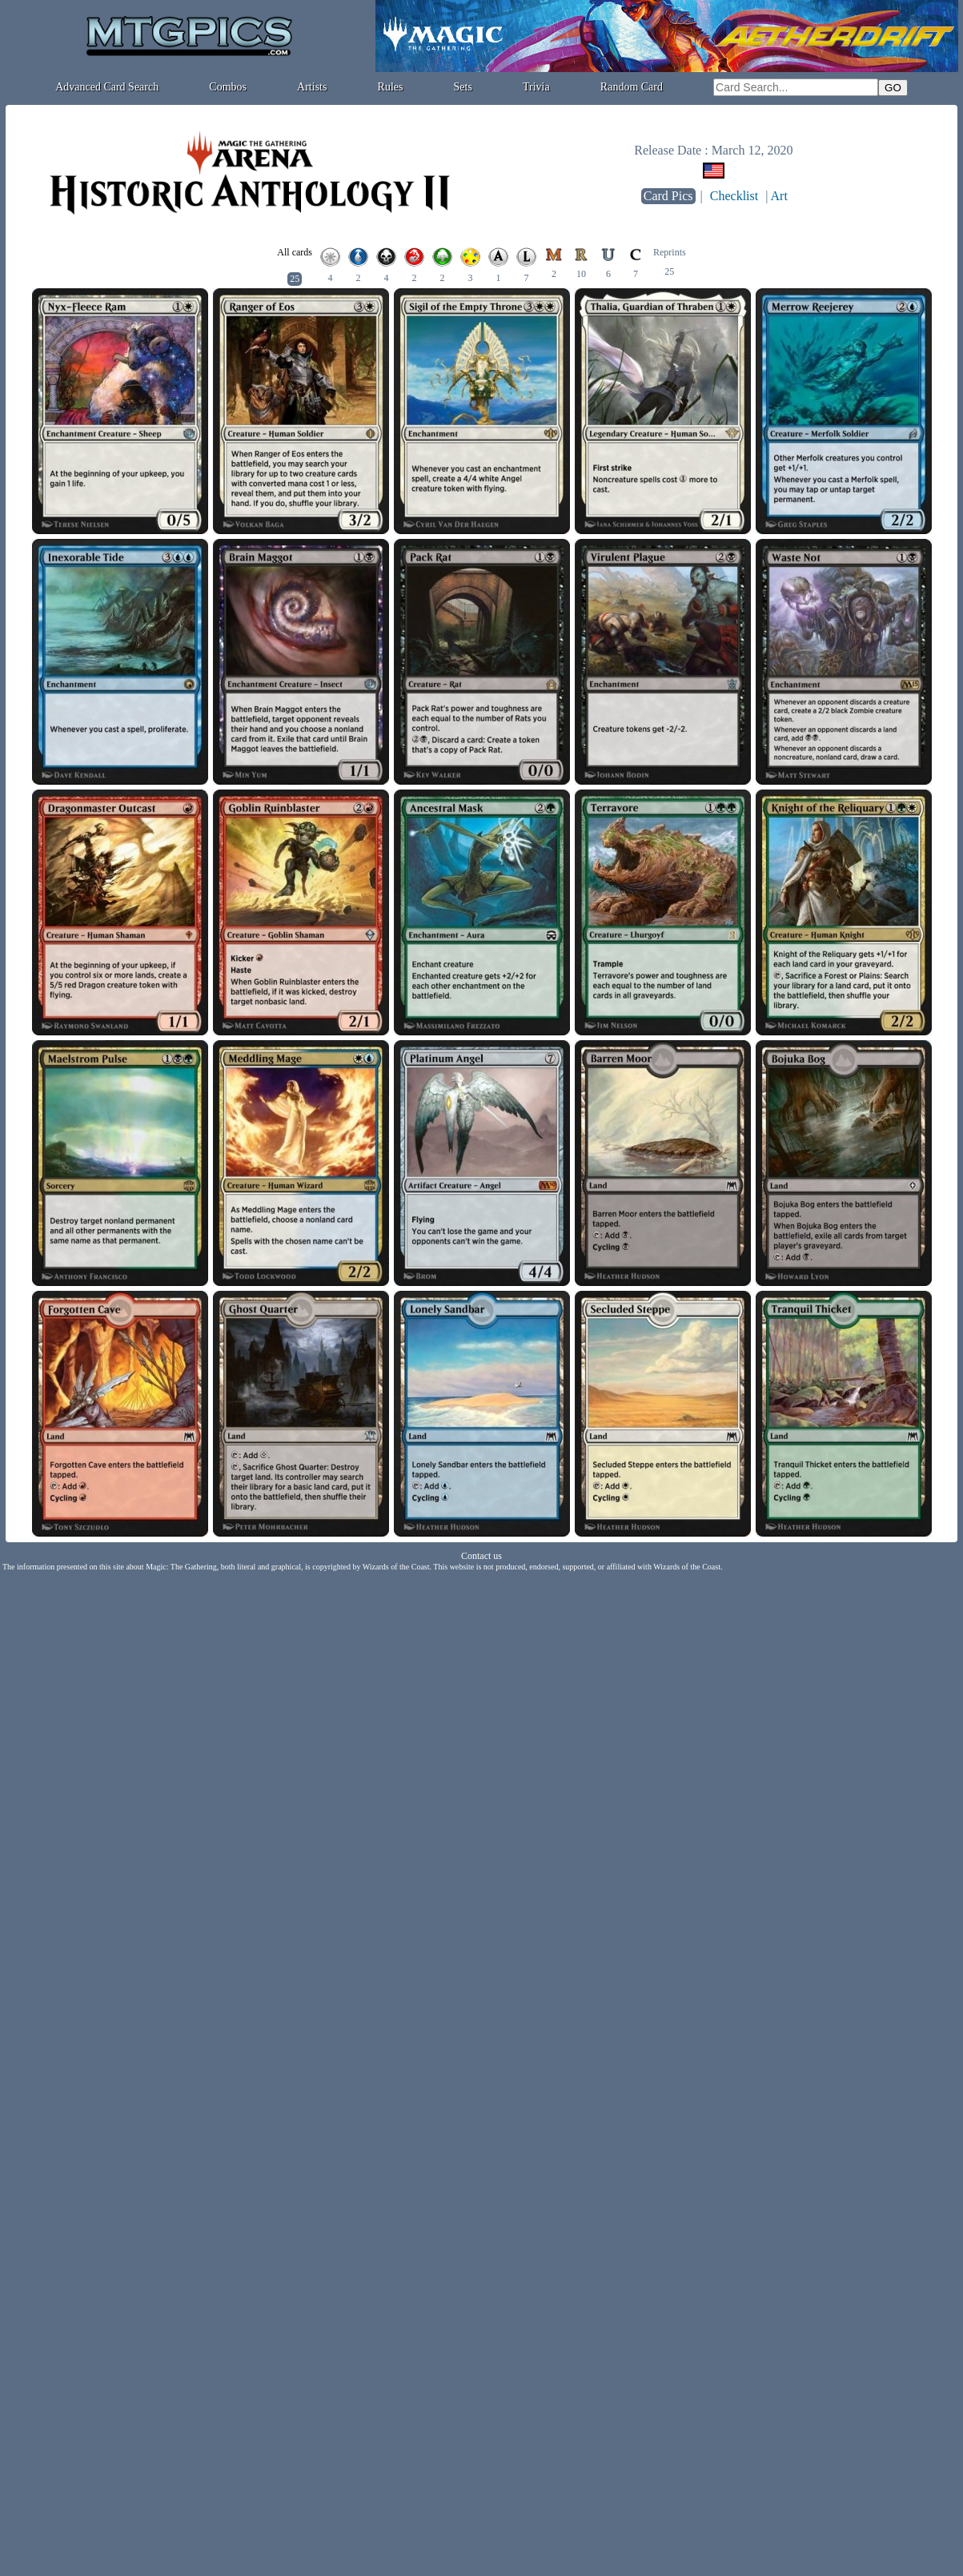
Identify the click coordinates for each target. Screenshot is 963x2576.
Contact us (481, 1555)
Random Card (631, 87)
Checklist (734, 196)
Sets (463, 87)
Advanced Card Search (106, 87)
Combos (228, 87)
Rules (390, 87)
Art (779, 196)
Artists (312, 87)
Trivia (536, 87)
